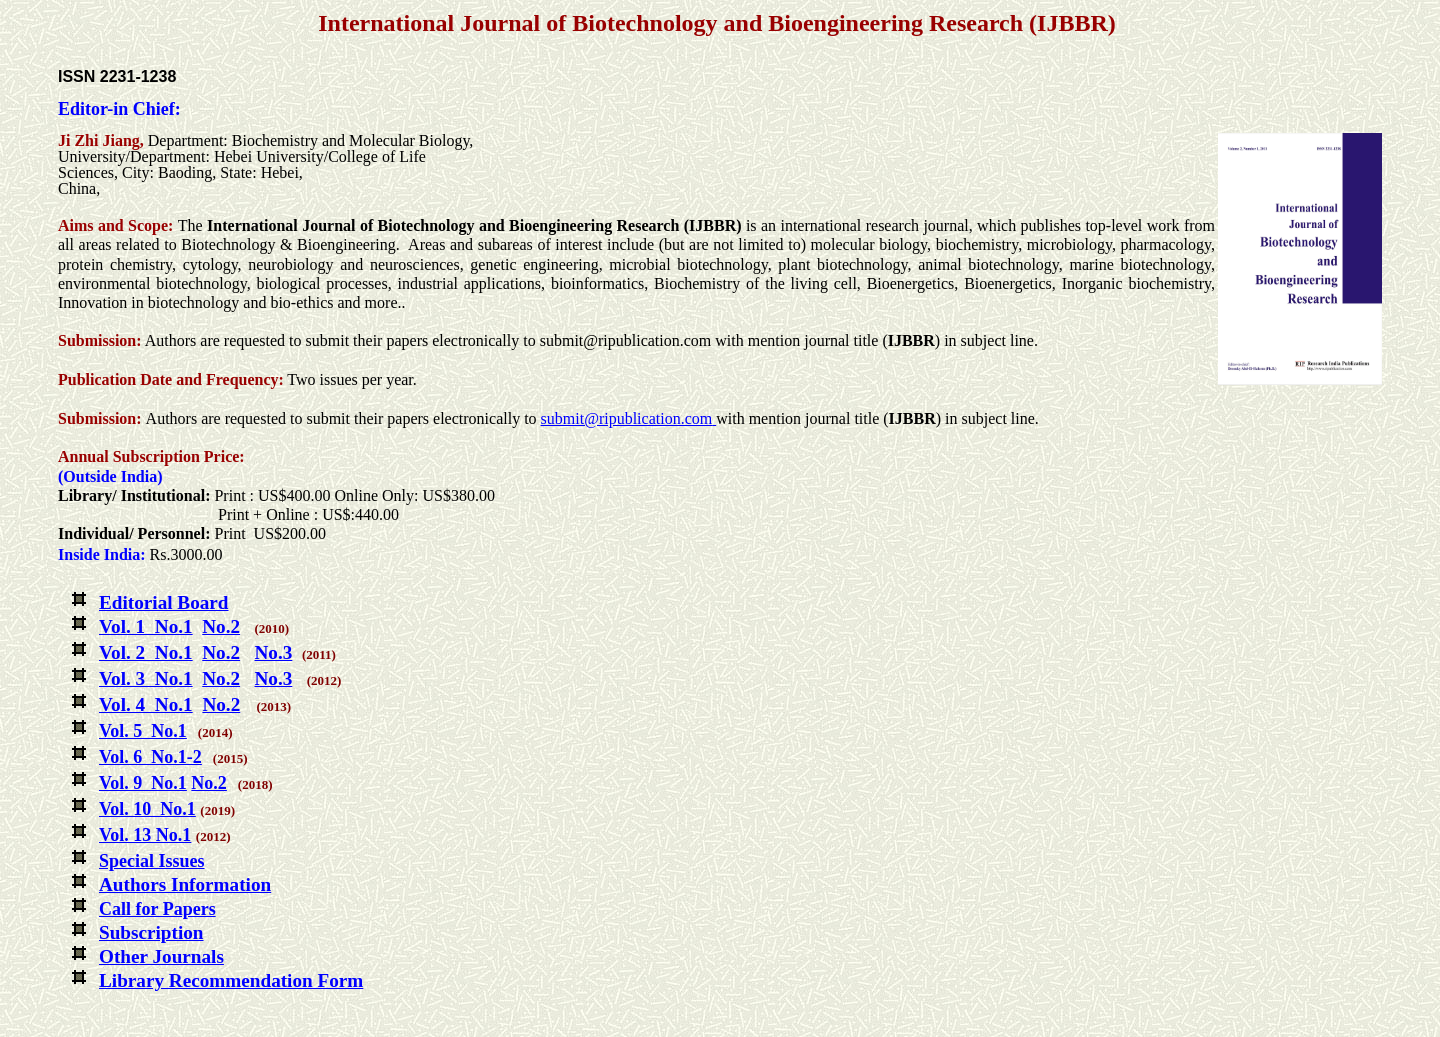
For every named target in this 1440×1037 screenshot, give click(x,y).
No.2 (221, 626)
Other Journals (161, 956)
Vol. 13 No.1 (145, 835)
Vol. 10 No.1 (147, 809)
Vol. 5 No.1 (143, 731)
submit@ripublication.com (627, 418)
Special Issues (152, 861)
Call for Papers (157, 909)
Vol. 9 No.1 (143, 783)
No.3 (273, 652)
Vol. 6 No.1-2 (150, 757)
